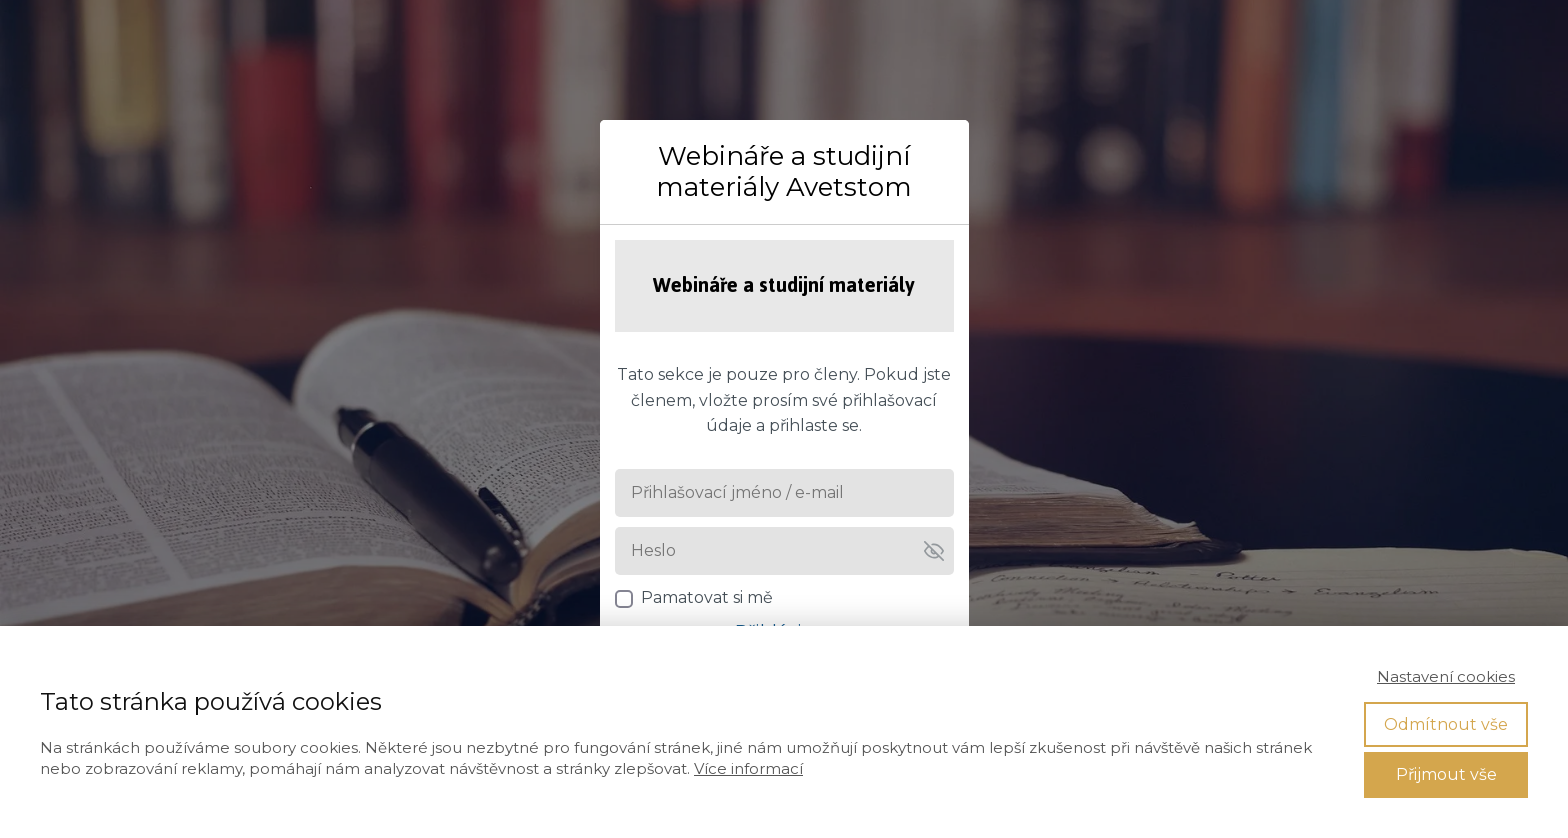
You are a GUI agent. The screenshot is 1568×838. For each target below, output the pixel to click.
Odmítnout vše (1446, 724)
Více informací (748, 768)
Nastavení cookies (1446, 676)
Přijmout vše (1446, 774)
